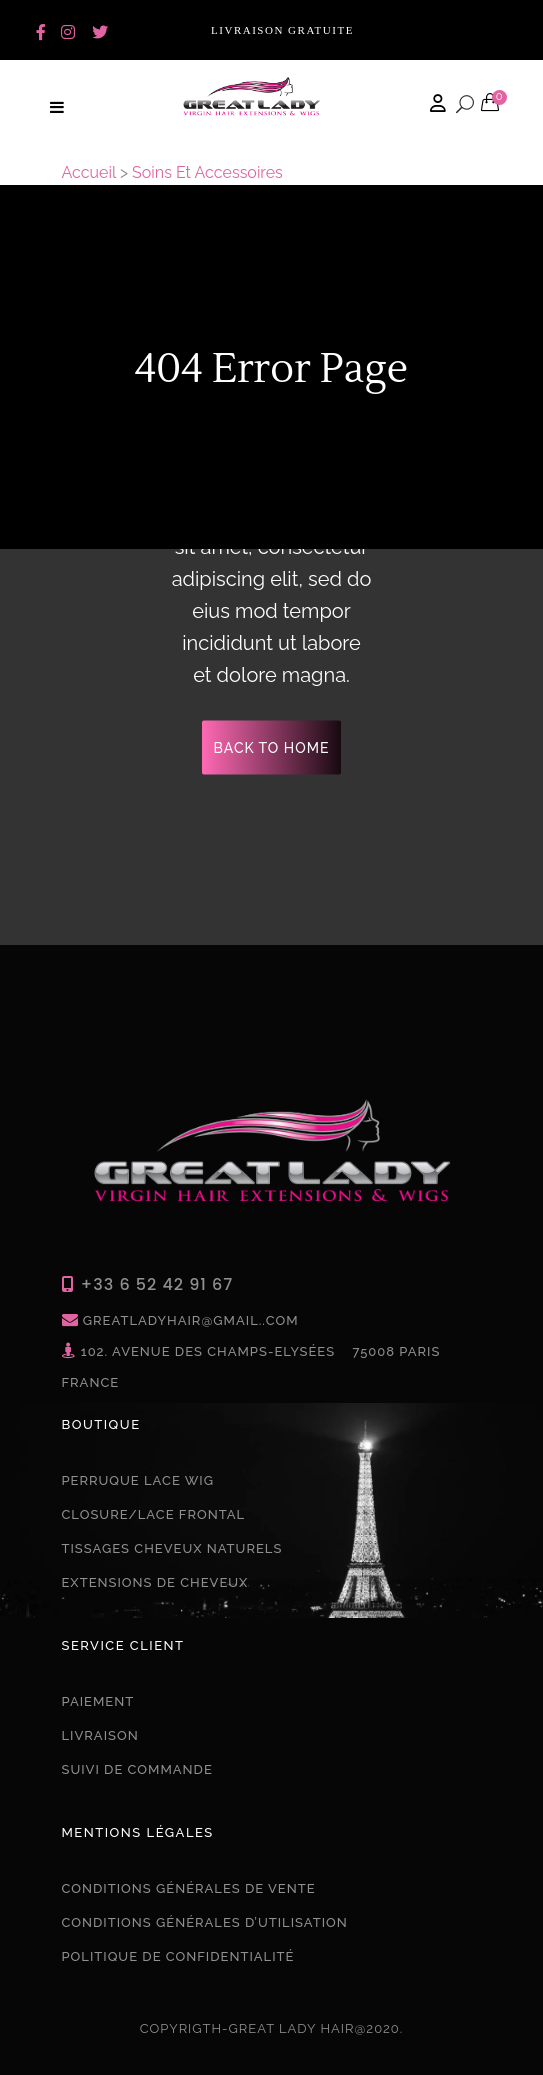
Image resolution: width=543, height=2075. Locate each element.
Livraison (100, 1735)
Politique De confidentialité (178, 1956)
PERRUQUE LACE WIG (138, 1480)
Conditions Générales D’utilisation (205, 1922)
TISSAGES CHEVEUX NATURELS (172, 1548)
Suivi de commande (137, 1769)
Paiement (98, 1701)
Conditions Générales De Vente (189, 1888)
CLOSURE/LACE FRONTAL (154, 1514)
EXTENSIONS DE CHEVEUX (155, 1582)
